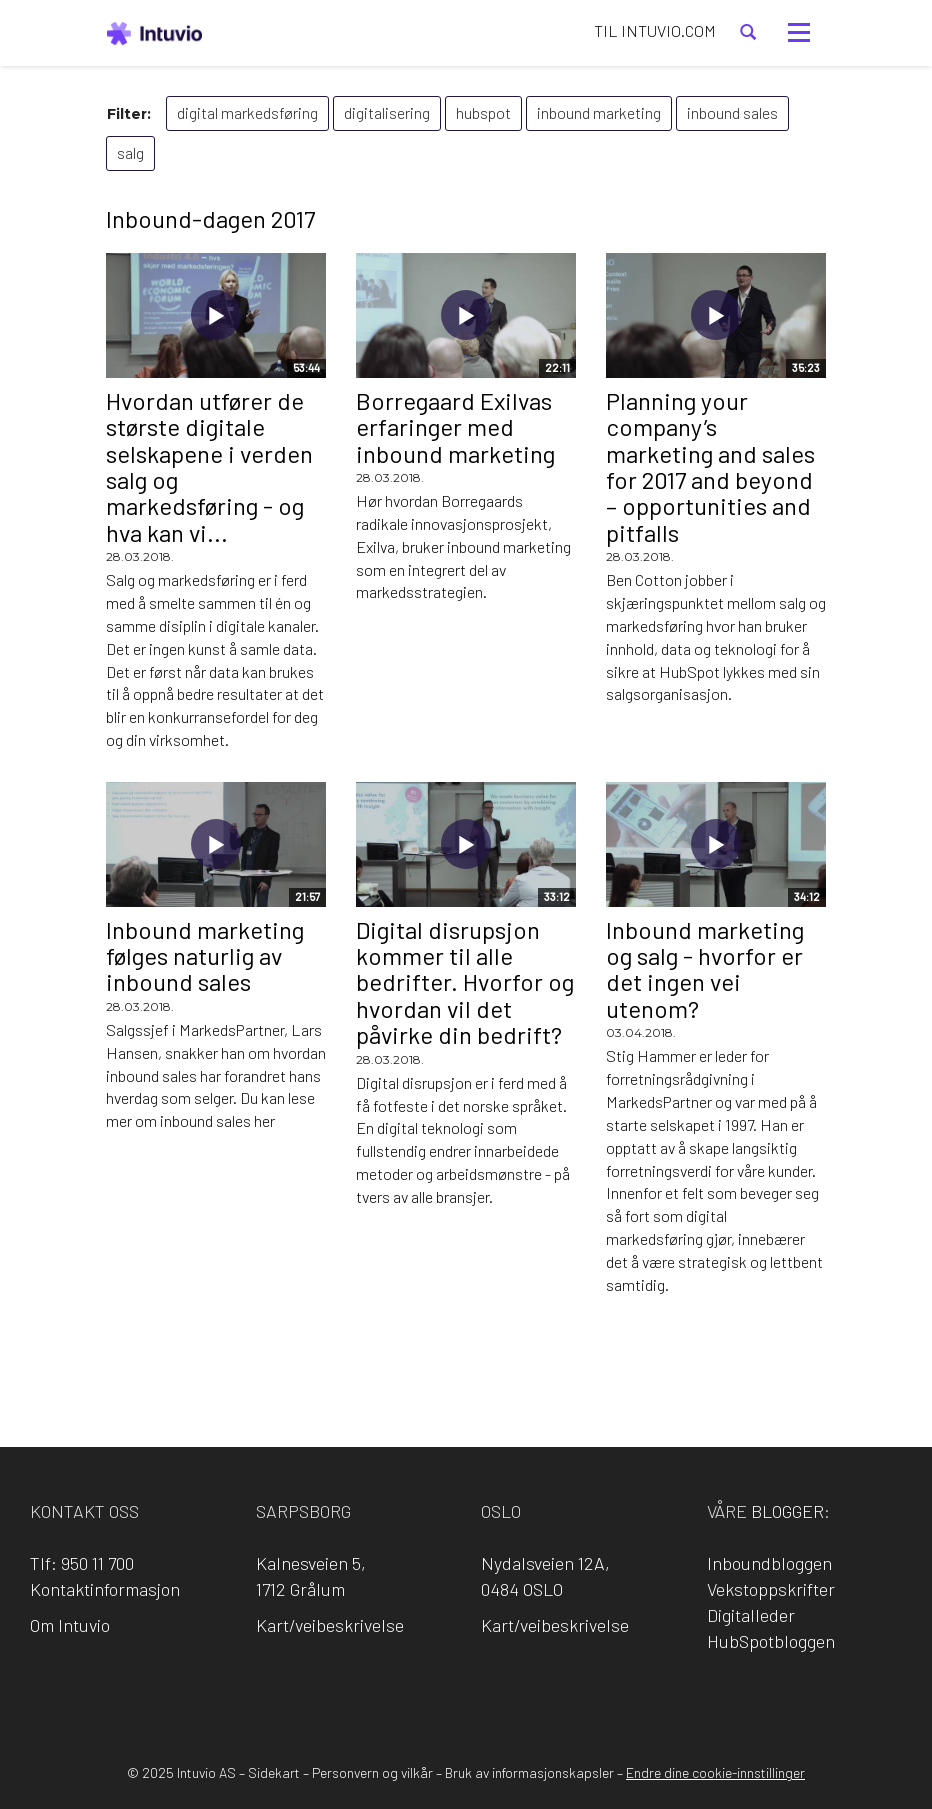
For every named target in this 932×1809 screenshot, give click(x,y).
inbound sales (732, 112)
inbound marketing (599, 112)
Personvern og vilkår (372, 1772)
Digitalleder (751, 1615)
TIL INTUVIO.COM (655, 30)
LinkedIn (438, 1693)
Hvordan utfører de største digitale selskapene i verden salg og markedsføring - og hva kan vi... (209, 466)
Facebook (381, 1693)
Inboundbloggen (769, 1563)
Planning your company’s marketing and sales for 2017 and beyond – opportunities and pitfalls (710, 466)
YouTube (552, 1693)
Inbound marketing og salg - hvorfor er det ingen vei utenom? (705, 969)
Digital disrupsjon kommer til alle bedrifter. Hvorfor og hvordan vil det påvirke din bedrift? (465, 982)
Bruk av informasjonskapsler (529, 1772)
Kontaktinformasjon (105, 1589)
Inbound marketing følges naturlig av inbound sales (205, 956)
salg (130, 152)
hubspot (483, 112)
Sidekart (274, 1772)
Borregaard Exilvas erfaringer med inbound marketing (455, 427)
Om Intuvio (70, 1625)
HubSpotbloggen (771, 1641)
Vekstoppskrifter (771, 1589)
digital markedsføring (247, 112)
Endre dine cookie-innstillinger (715, 1772)
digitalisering (387, 112)
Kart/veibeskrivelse (330, 1625)
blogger (787, 1511)
